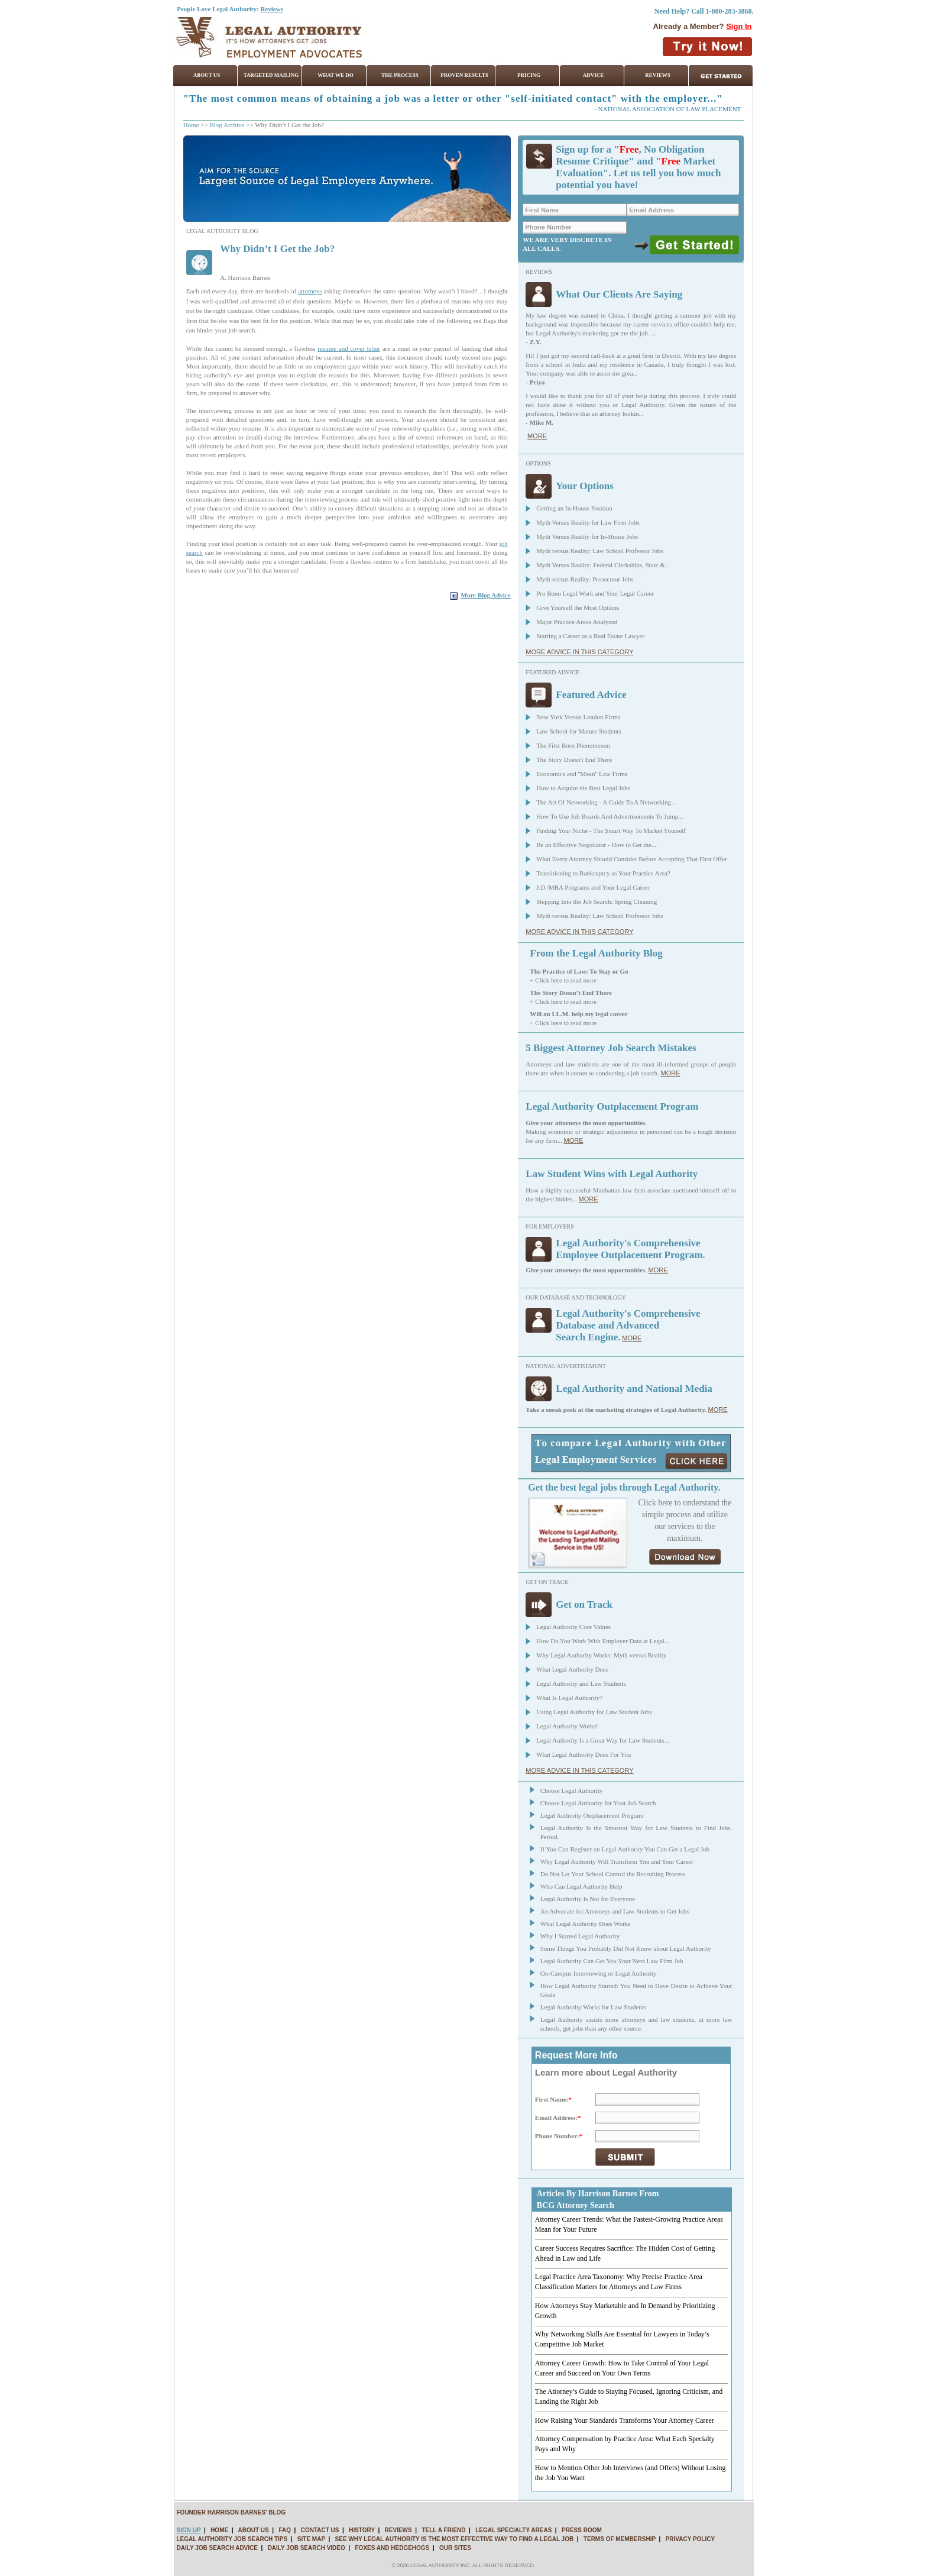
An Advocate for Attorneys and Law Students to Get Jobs (615, 1911)
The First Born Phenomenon (573, 745)
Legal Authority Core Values (573, 1626)
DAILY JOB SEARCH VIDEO (306, 2548)
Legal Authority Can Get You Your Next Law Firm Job (611, 1960)
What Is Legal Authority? (569, 1697)
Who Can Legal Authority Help (581, 1886)
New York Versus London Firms (578, 716)
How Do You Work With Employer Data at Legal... (602, 1640)
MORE (537, 435)
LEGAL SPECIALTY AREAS (513, 2530)
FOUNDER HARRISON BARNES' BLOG (231, 2512)
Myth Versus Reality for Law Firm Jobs (588, 522)
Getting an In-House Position (574, 508)
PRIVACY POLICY (690, 2539)
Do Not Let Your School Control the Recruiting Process (612, 1873)
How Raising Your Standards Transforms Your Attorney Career (624, 2420)
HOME (219, 2530)
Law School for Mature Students (578, 731)
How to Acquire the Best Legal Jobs (583, 787)
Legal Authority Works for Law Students (593, 2007)
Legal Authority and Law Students (581, 1683)
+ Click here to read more (563, 980)
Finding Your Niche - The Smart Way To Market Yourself (611, 830)
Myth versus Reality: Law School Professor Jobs (599, 550)
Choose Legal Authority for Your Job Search (598, 1802)
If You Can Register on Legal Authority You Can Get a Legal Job (625, 1849)
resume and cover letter (348, 348)
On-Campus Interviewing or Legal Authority (598, 1973)
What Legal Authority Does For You (583, 1754)
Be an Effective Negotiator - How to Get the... (596, 844)
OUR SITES (455, 2548)
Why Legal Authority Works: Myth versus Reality (601, 1655)
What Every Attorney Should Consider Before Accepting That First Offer (631, 858)
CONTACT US (320, 2530)
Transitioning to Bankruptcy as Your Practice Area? (603, 873)
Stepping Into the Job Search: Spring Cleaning (596, 901)
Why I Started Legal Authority (580, 1936)
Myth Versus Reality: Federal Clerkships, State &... (603, 564)
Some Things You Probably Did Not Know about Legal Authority (625, 1948)
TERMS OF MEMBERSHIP (620, 2539)
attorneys (310, 291)
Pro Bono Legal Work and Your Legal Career (595, 593)
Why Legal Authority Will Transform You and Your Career (616, 1861)
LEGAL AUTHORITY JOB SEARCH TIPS (232, 2539)
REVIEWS (398, 2530)
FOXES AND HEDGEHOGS (392, 2548)
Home (191, 124)
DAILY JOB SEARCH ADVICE (217, 2548)
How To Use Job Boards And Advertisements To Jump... (609, 816)
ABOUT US (253, 2530)
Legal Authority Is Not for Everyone (587, 1898)
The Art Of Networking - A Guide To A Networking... (606, 802)
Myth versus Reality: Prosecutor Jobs (584, 579)
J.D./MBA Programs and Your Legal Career (593, 887)
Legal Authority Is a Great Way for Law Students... (602, 1740)
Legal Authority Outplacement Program (592, 1815)
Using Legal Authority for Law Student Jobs (594, 1711)
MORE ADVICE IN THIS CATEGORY (579, 651)
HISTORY (362, 2530)
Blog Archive (226, 124)
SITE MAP (311, 2539)
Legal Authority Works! (567, 1726)
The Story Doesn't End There (574, 759)
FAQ (284, 2530)
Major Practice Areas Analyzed (576, 621)
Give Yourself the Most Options (577, 607)
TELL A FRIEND (443, 2530)
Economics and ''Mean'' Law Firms (581, 773)
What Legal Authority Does (572, 1669)
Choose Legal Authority (571, 1790)
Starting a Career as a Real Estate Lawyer (590, 635)
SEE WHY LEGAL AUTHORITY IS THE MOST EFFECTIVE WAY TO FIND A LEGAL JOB (454, 2539)
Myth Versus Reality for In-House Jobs (587, 536)
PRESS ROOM (582, 2530)
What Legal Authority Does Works (585, 1923)
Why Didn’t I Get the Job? (277, 248)
